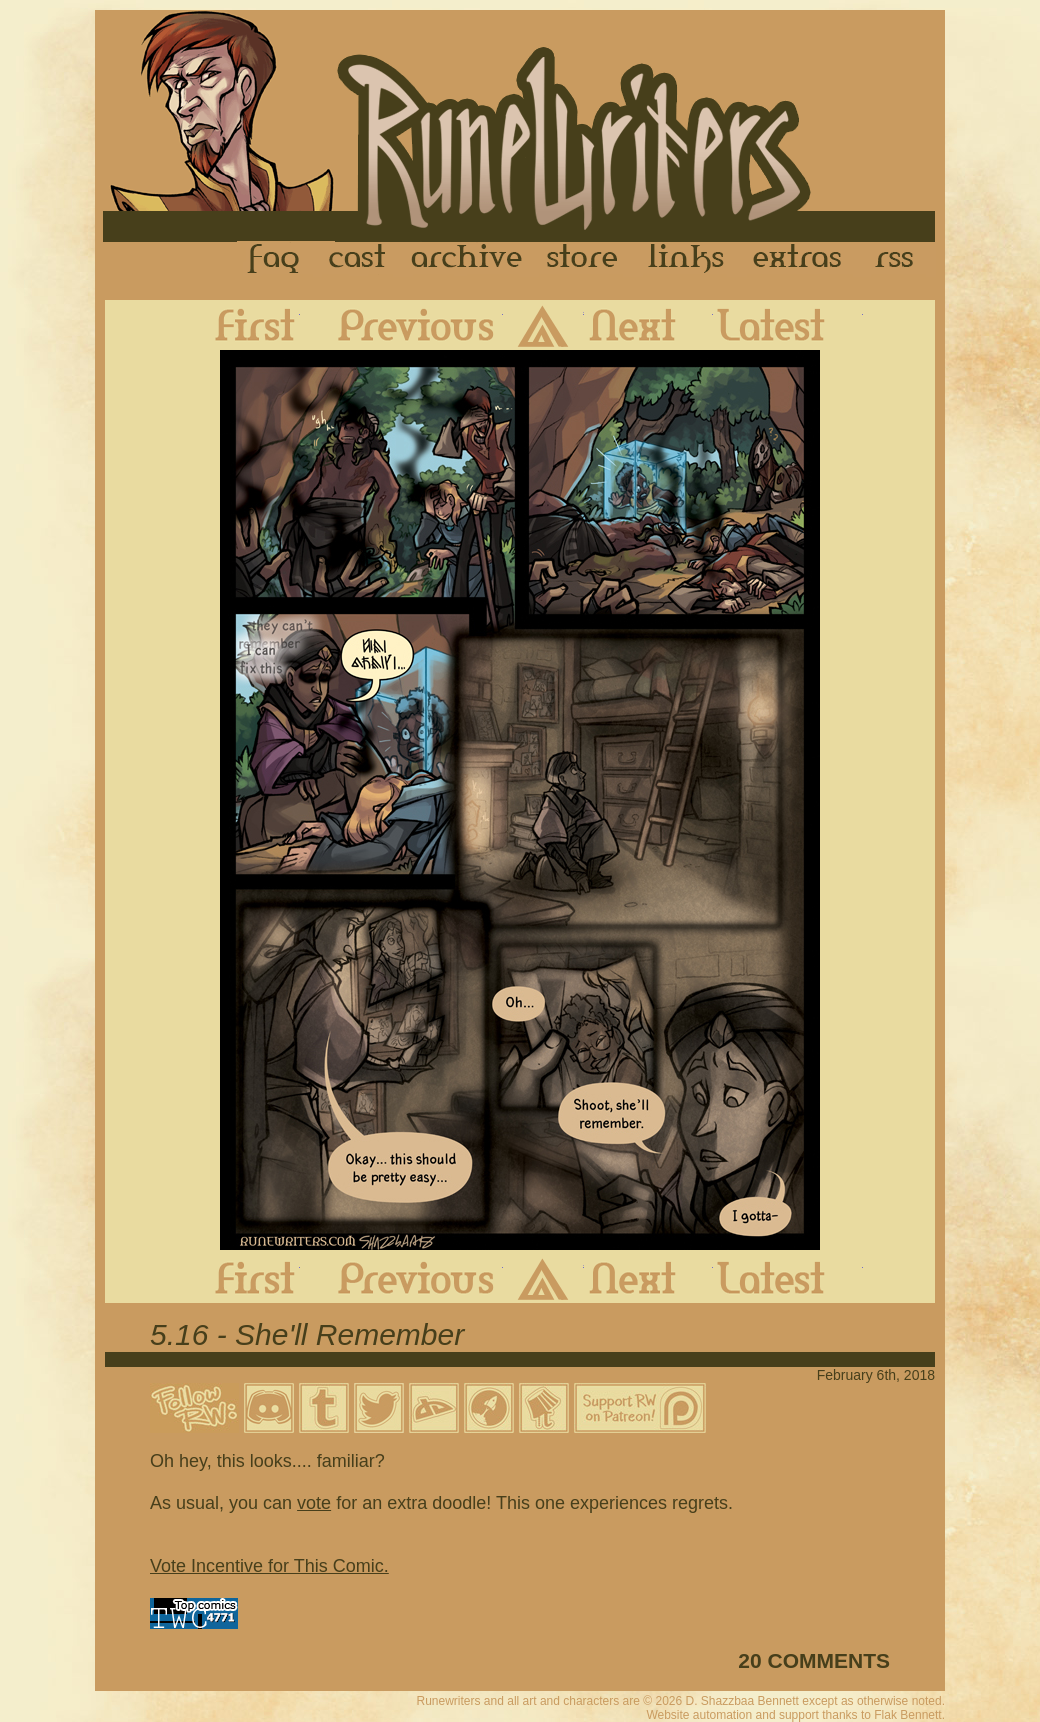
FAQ (275, 259)
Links (686, 259)
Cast (358, 259)
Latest (788, 325)
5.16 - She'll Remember (307, 1334)
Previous (401, 325)
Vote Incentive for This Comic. (269, 1566)
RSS (900, 259)
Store (582, 259)
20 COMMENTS (814, 1660)
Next (648, 325)
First (239, 325)
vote (314, 1503)
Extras (801, 259)
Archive (467, 259)
